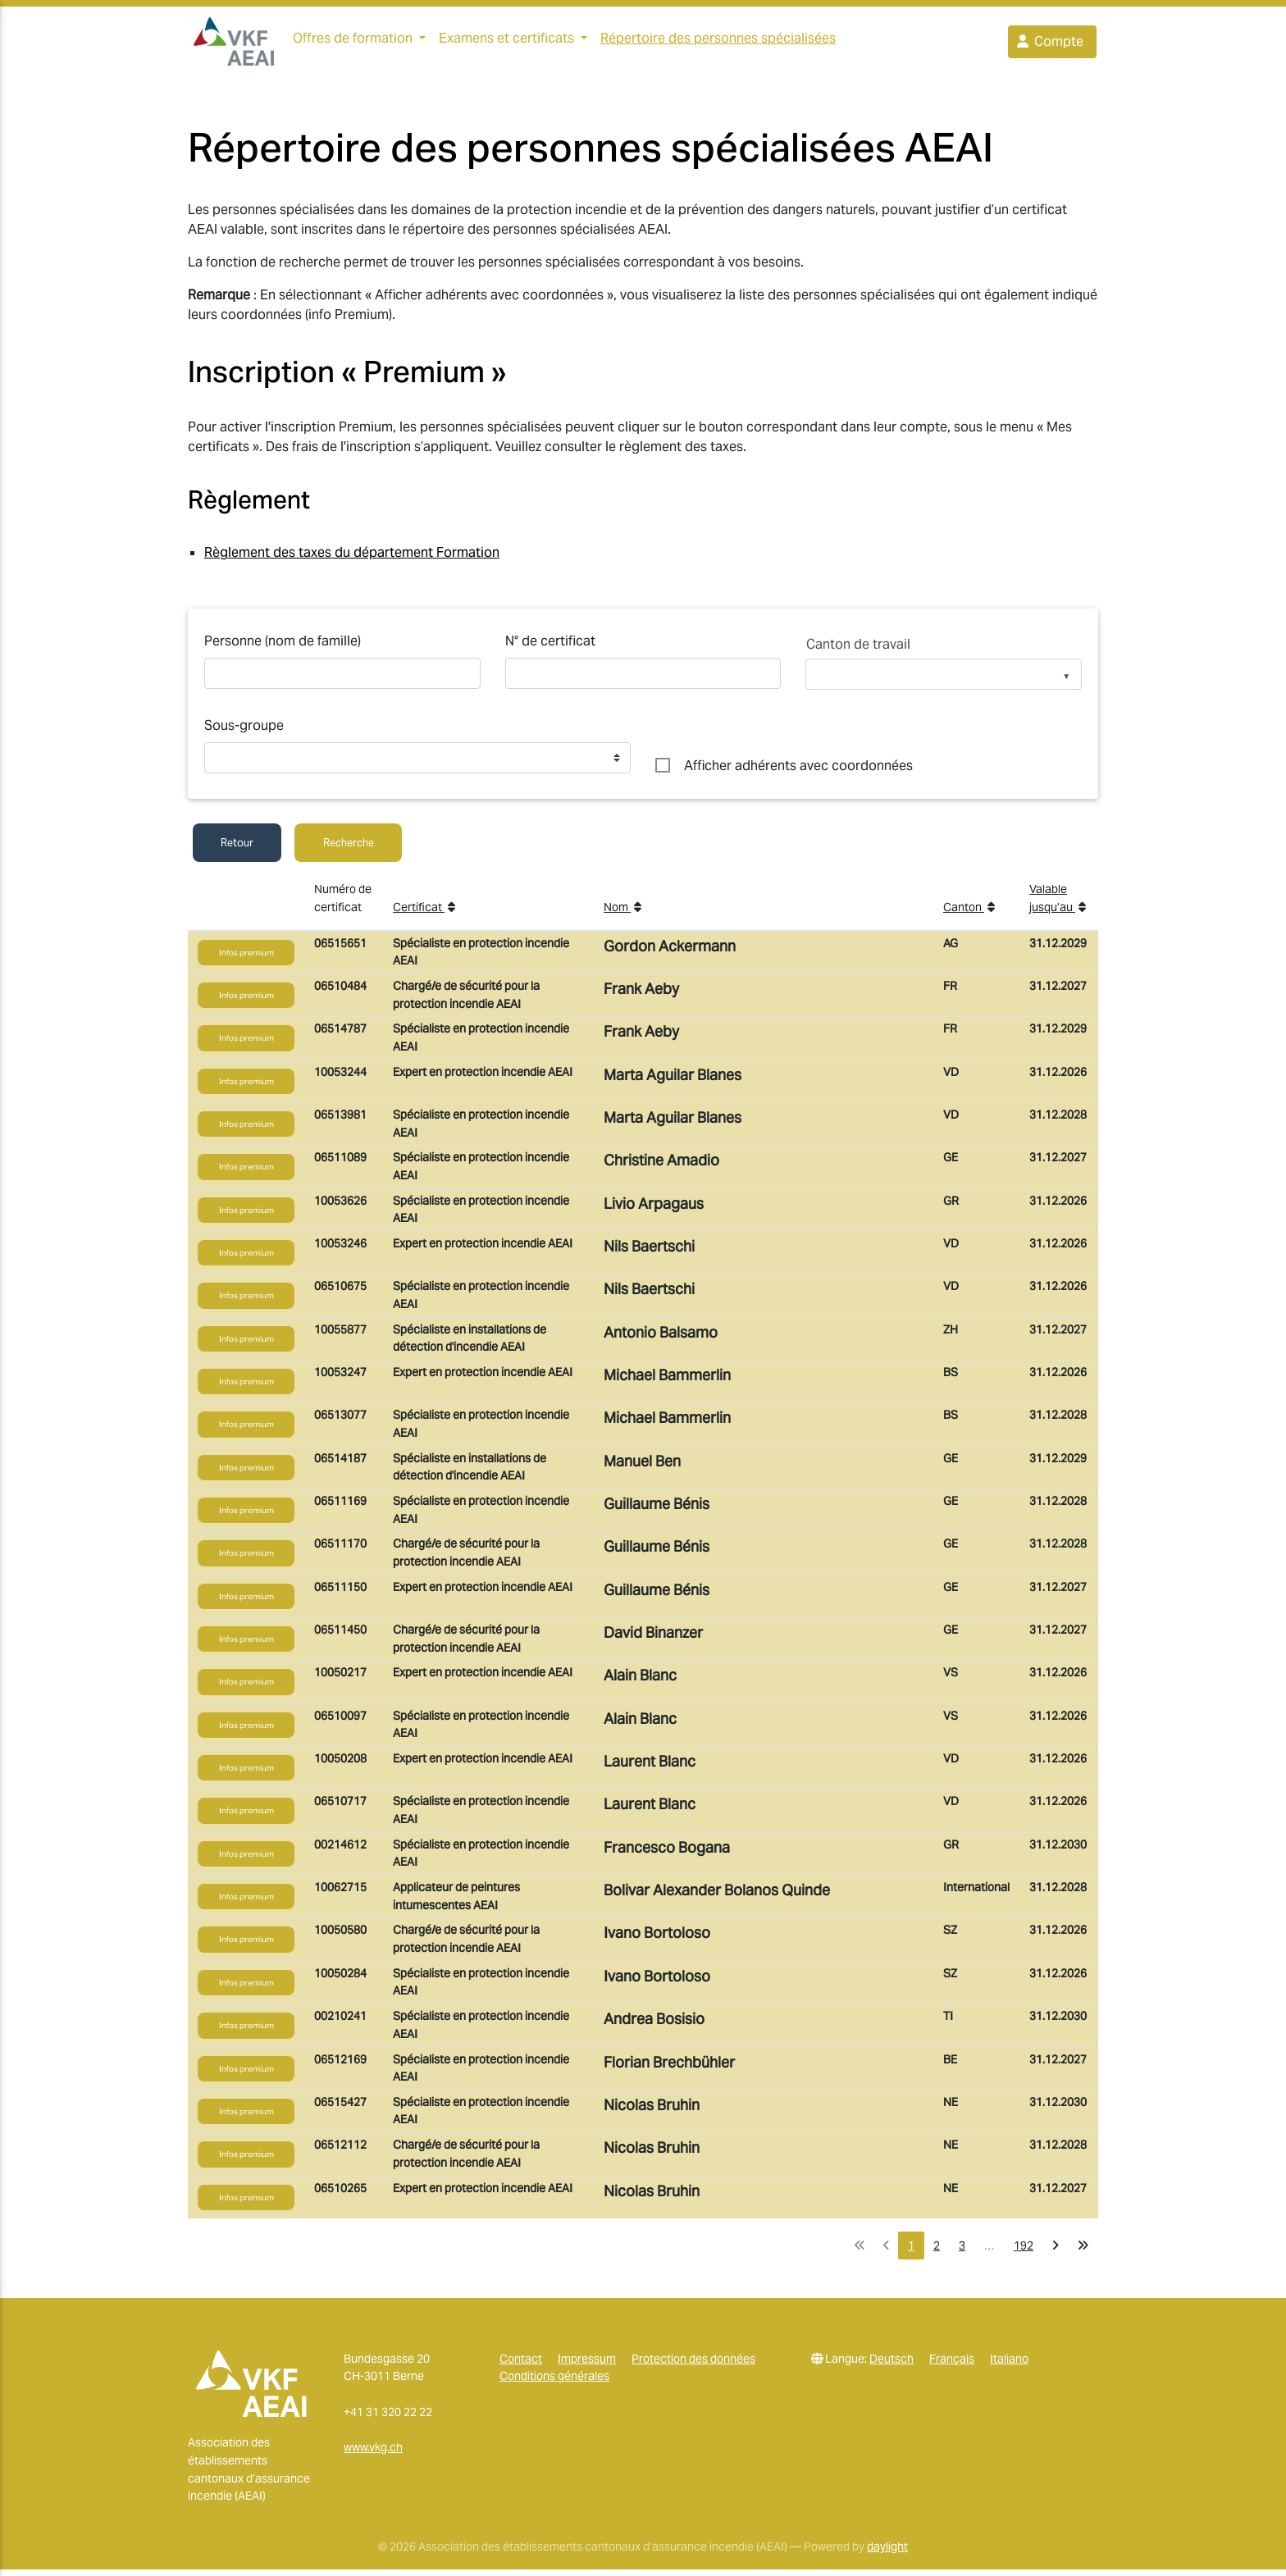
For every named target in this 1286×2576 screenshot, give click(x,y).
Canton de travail (858, 650)
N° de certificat (550, 647)
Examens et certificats (506, 41)
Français (951, 2365)
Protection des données (693, 2365)
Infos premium (246, 959)
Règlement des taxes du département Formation (351, 559)
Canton (969, 913)
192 (1023, 2252)
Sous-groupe (244, 732)
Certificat (424, 913)
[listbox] (943, 687)
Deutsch (891, 2365)
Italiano (1009, 2365)
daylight (887, 2553)
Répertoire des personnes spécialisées (724, 40)
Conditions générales (554, 2382)
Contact (520, 2365)
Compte (1049, 44)
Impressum (587, 2365)
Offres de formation (353, 41)
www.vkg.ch (373, 2453)
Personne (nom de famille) (282, 647)
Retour (237, 849)
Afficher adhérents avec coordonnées (798, 772)
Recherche (348, 849)
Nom (622, 913)
